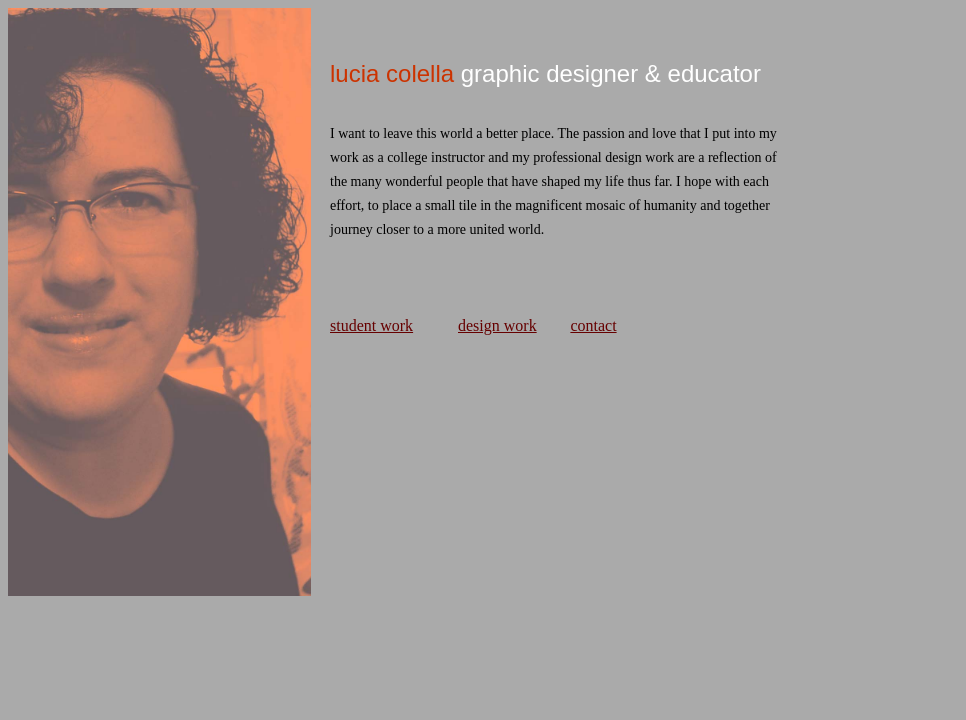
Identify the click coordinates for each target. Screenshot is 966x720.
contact (593, 325)
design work (497, 325)
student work (371, 325)
